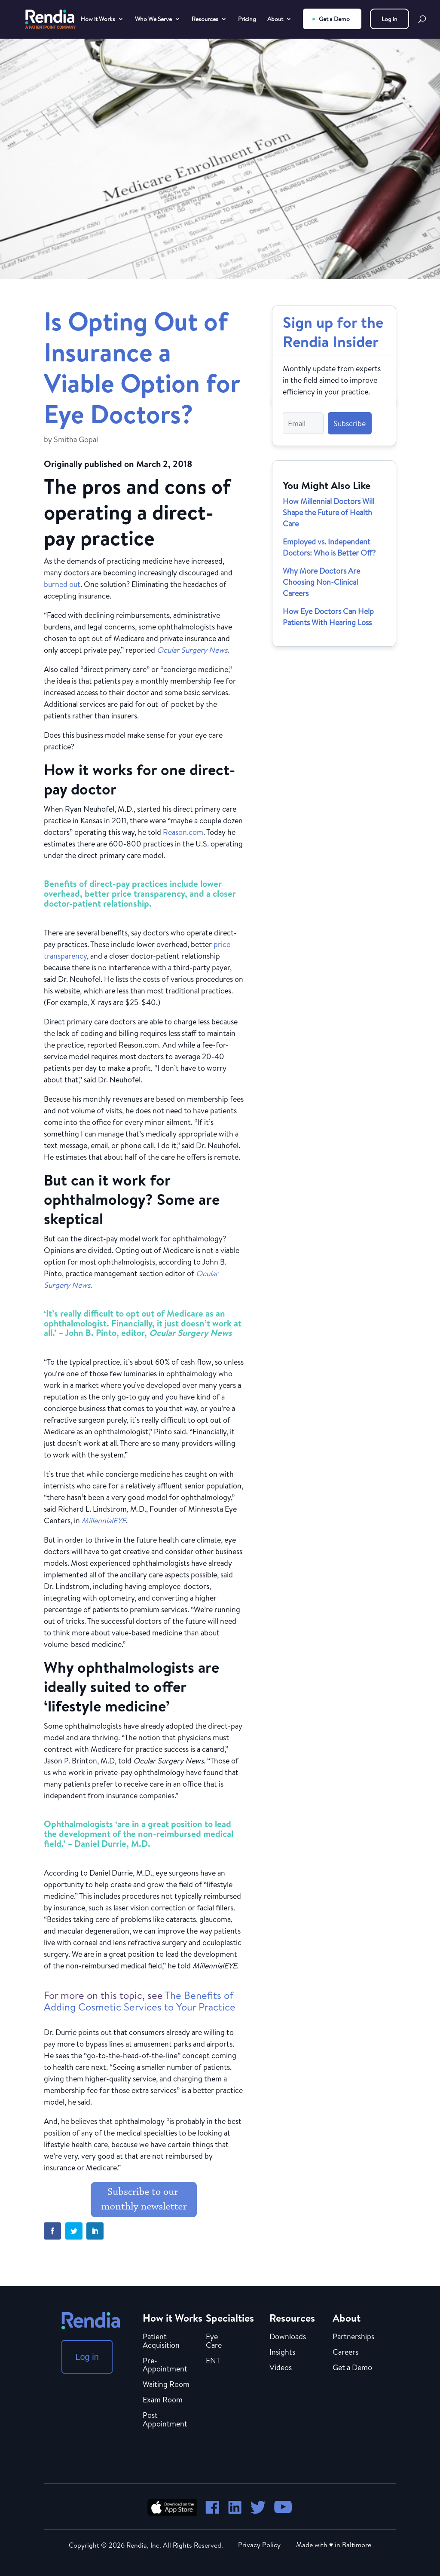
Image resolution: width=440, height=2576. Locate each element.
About (275, 19)
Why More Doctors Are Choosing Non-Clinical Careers (321, 582)
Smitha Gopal (76, 439)
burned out (62, 584)
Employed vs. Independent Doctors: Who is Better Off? (329, 547)
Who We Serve (153, 19)
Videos (280, 2368)
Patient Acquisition (161, 2341)
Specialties (230, 2317)
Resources (205, 19)
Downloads (287, 2337)
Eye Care (214, 2341)
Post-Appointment (165, 2420)
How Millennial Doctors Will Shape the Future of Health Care (328, 512)
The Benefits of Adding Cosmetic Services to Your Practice (139, 2001)
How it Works (97, 19)
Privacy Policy (259, 2544)
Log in (389, 19)
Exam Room (163, 2400)
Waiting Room (166, 2385)
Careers (345, 2352)
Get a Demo (334, 19)
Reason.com (183, 832)
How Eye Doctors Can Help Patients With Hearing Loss (328, 617)
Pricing (247, 19)
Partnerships (353, 2337)
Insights (282, 2352)
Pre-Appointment (165, 2365)
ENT (213, 2361)
